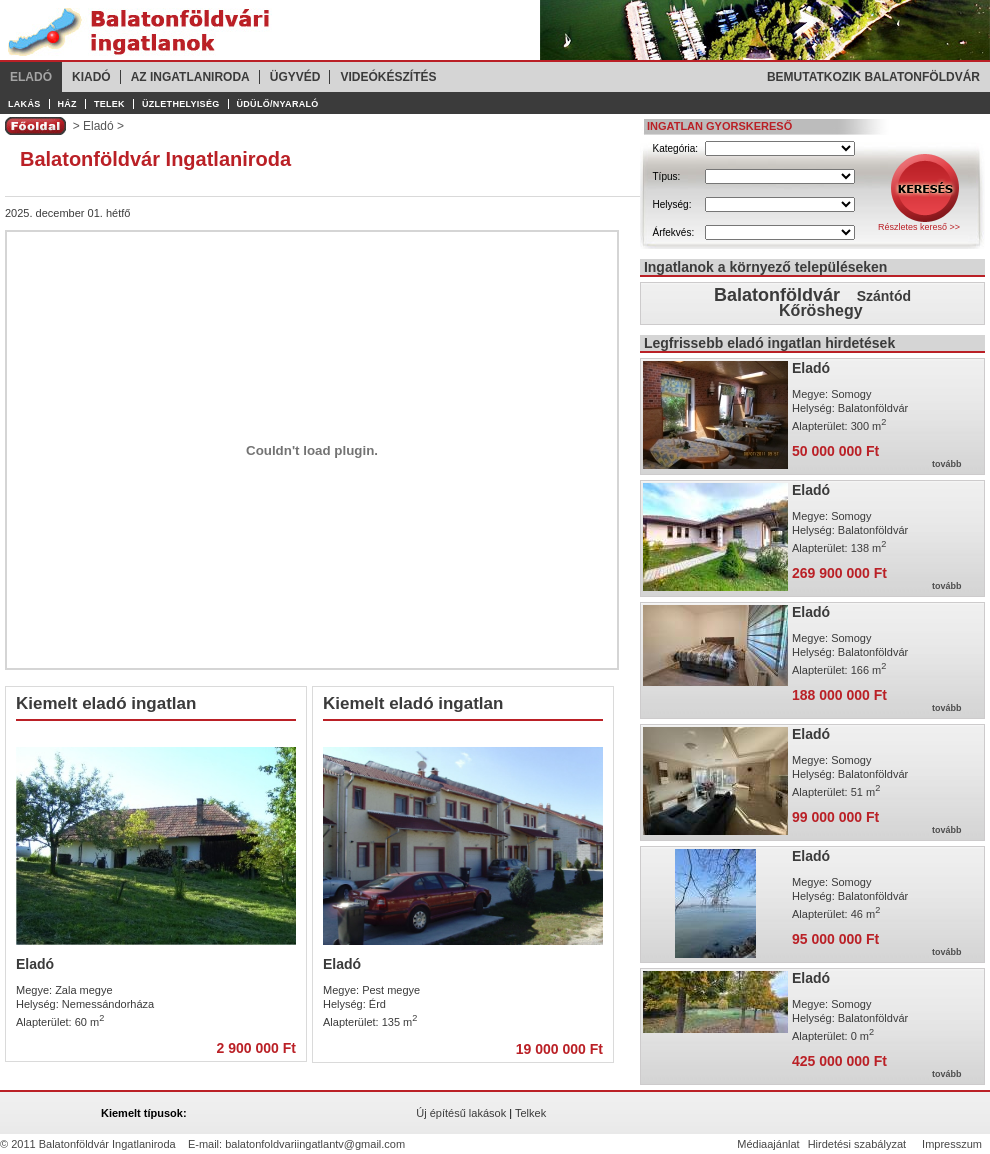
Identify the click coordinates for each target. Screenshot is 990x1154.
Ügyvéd (295, 77)
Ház (67, 104)
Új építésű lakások (461, 1113)
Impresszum (952, 1144)
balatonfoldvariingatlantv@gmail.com (315, 1144)
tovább (947, 464)
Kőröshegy (821, 310)
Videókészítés (388, 77)
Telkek (530, 1113)
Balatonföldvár (777, 295)
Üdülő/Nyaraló (278, 104)
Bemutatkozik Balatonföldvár (873, 77)
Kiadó (91, 77)
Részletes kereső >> (919, 227)
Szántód (884, 296)
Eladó (31, 77)
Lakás (24, 104)
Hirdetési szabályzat (857, 1144)
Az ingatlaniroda (190, 77)
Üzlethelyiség (181, 104)
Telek (109, 104)
